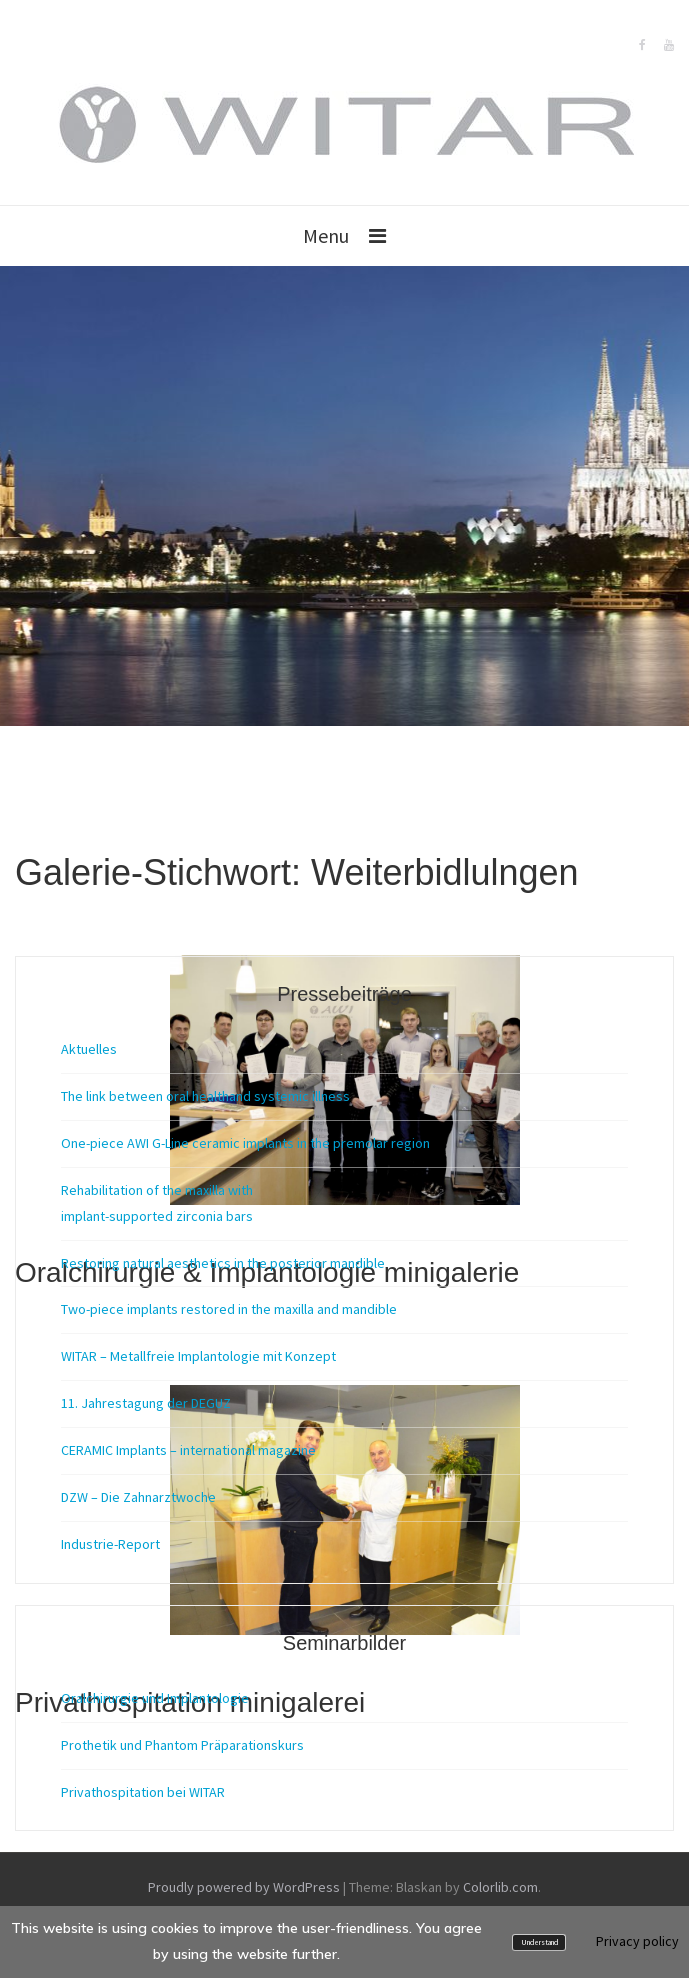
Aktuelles (89, 1049)
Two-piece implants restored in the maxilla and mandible (229, 1309)
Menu (326, 235)
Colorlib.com (500, 1887)
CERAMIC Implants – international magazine (188, 1450)
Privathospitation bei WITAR (143, 1792)
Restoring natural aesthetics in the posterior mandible (223, 1263)
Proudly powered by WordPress (244, 1887)
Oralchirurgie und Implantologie (155, 1698)
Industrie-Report (110, 1544)
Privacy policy (637, 1941)
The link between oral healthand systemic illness (205, 1096)
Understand (539, 1942)
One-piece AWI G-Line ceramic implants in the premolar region (245, 1143)
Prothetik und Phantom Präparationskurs (182, 1745)
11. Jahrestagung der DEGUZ (146, 1403)
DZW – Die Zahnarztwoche (138, 1497)
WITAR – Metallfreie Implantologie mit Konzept (198, 1356)
